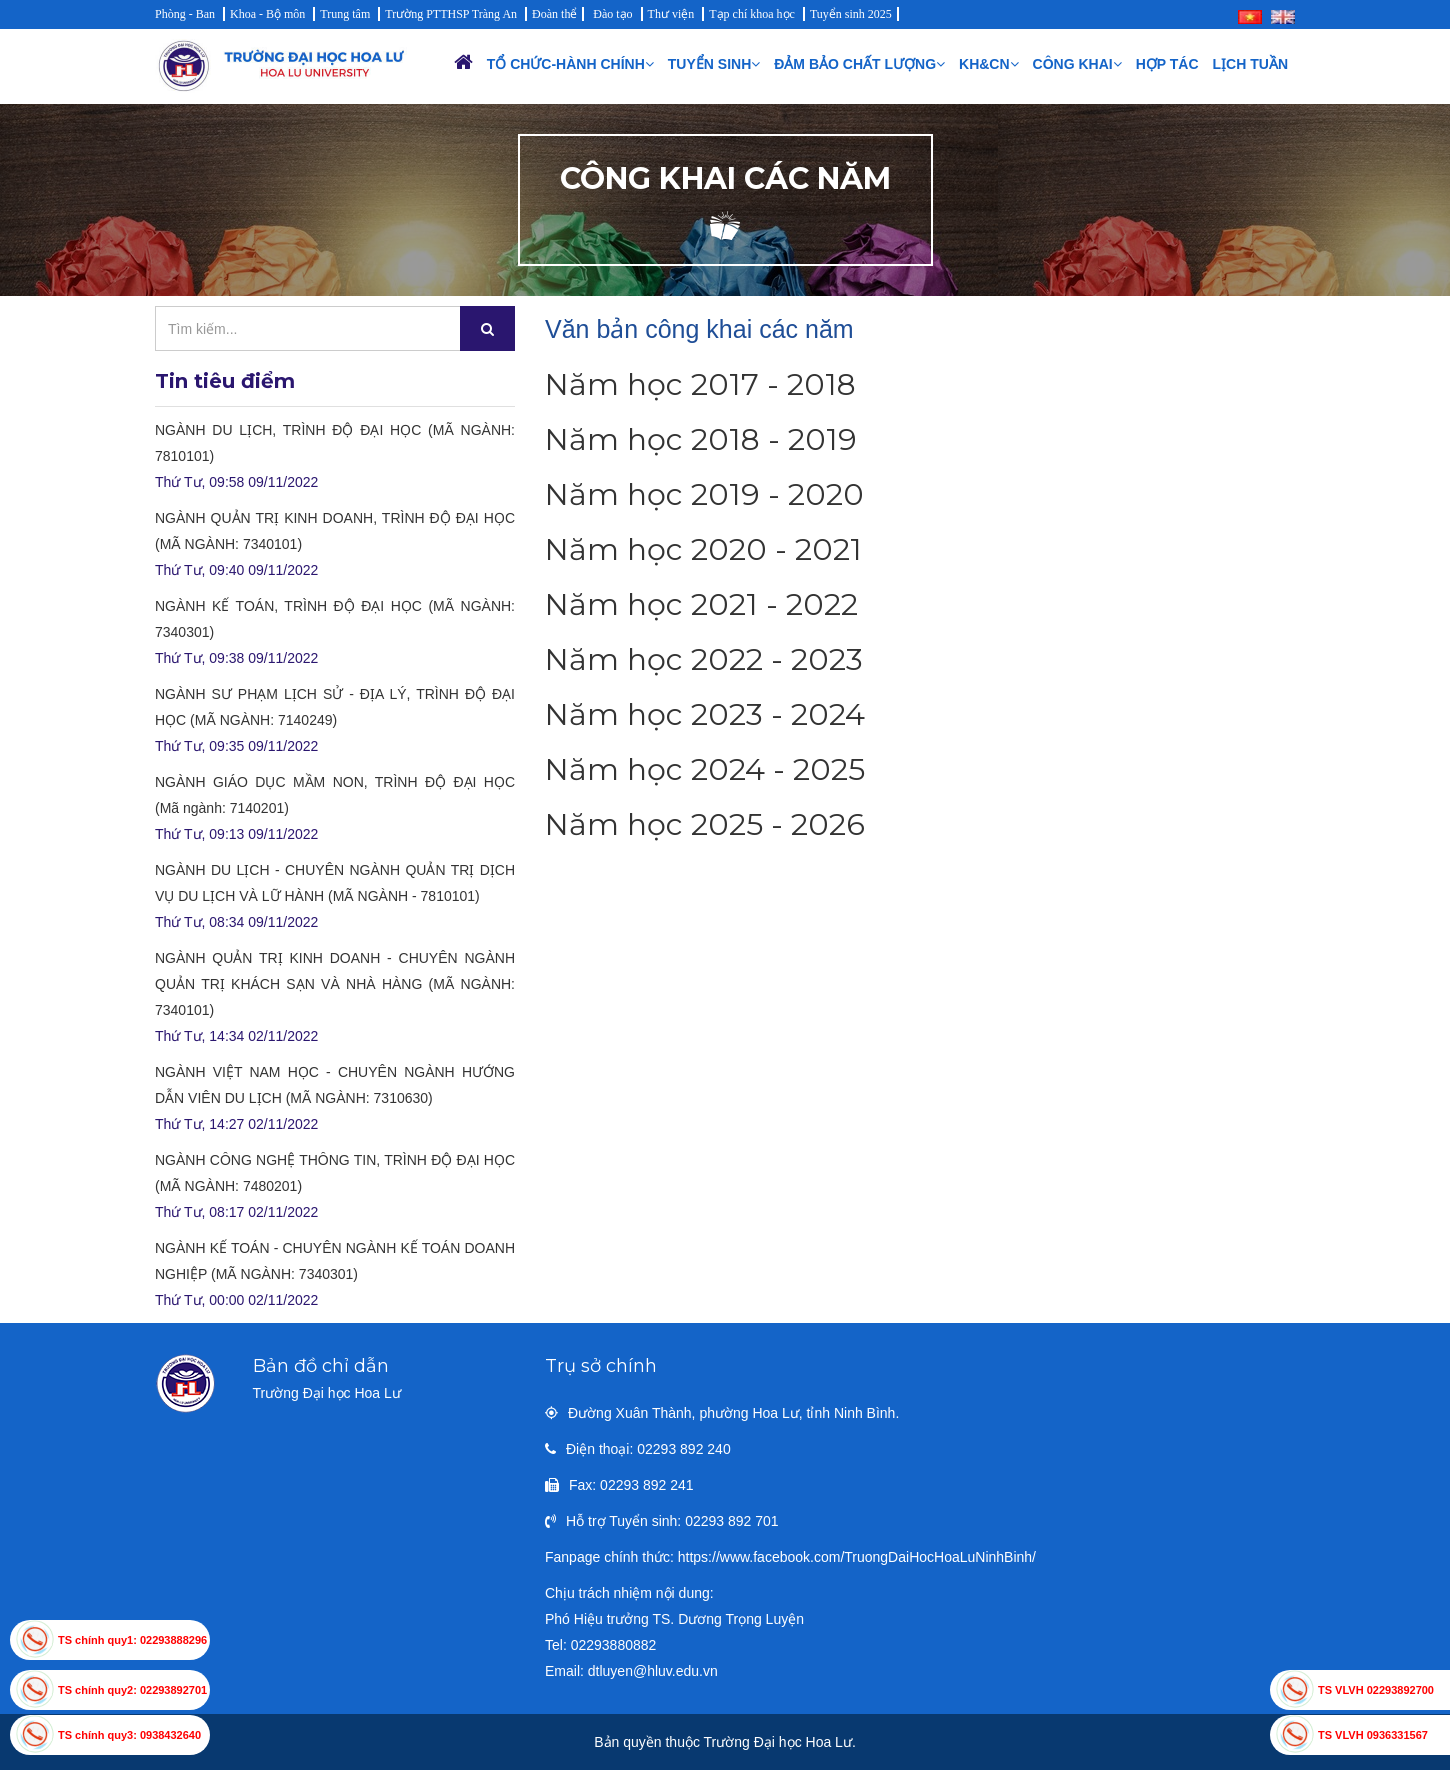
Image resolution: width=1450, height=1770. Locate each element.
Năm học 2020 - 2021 (703, 549)
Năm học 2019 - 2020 (704, 494)
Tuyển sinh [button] (714, 64)
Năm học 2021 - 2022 (701, 604)
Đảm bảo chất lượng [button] (859, 64)
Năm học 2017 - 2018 (700, 384)
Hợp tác (1167, 64)
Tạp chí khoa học (752, 14)
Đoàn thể (554, 14)
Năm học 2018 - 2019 (701, 439)
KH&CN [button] (989, 64)
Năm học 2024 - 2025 (705, 769)
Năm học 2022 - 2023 (704, 659)
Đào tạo (612, 14)
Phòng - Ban (185, 14)
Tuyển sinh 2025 (851, 14)
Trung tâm (345, 14)
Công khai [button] (1077, 64)
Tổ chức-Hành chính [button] (570, 64)
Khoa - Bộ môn (267, 14)
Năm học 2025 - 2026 (705, 824)
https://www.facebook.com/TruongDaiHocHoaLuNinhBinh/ (857, 1557)
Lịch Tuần (1250, 64)
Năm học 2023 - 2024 (705, 714)
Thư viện (671, 14)
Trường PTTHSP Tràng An (451, 14)
